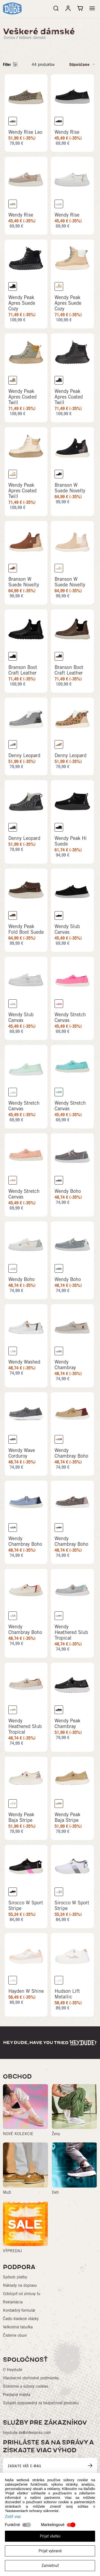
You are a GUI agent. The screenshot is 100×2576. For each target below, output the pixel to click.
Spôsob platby (15, 2294)
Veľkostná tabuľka (18, 2344)
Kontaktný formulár (19, 2327)
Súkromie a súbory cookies (25, 2403)
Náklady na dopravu (20, 2302)
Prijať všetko (50, 2536)
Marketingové (52, 2525)
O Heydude (12, 2387)
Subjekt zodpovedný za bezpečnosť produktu (41, 2420)
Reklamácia (13, 2319)
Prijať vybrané (50, 2551)
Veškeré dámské (32, 37)
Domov (9, 37)
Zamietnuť (50, 2565)
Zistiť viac (13, 2516)
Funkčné (12, 2525)
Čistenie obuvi (15, 2352)
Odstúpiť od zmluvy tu (21, 2311)
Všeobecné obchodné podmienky (31, 2395)
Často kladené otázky (21, 2336)
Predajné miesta (16, 2412)
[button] (92, 8)
